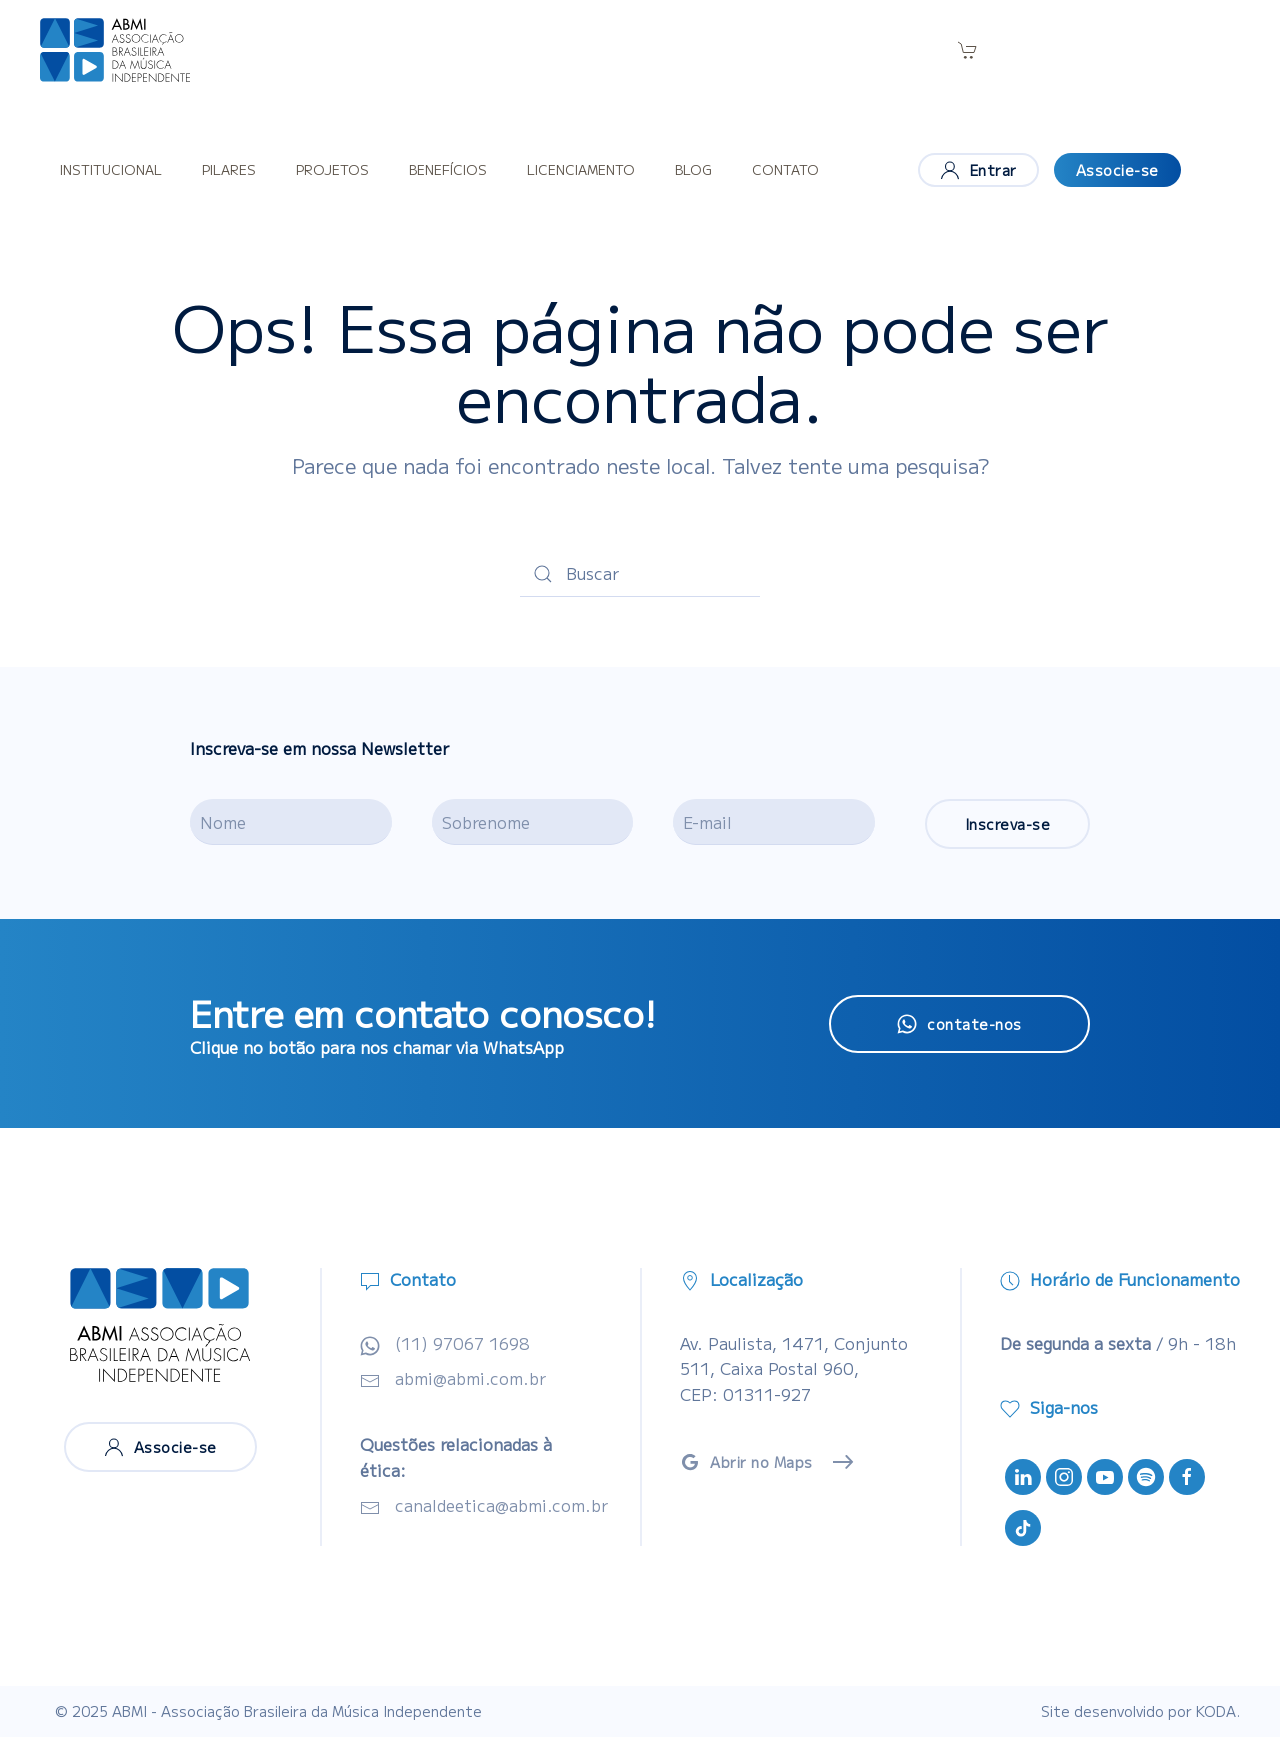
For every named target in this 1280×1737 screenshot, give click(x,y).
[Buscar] (640, 574)
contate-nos (959, 1024)
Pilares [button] (229, 169)
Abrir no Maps (746, 1462)
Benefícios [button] (448, 169)
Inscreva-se (1008, 824)
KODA (1216, 1711)
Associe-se (1117, 170)
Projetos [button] (332, 169)
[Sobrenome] (533, 822)
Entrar (978, 170)
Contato (785, 169)
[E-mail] (774, 822)
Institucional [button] (111, 169)
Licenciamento (581, 169)
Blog (693, 169)
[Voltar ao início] (115, 50)
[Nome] (291, 822)
